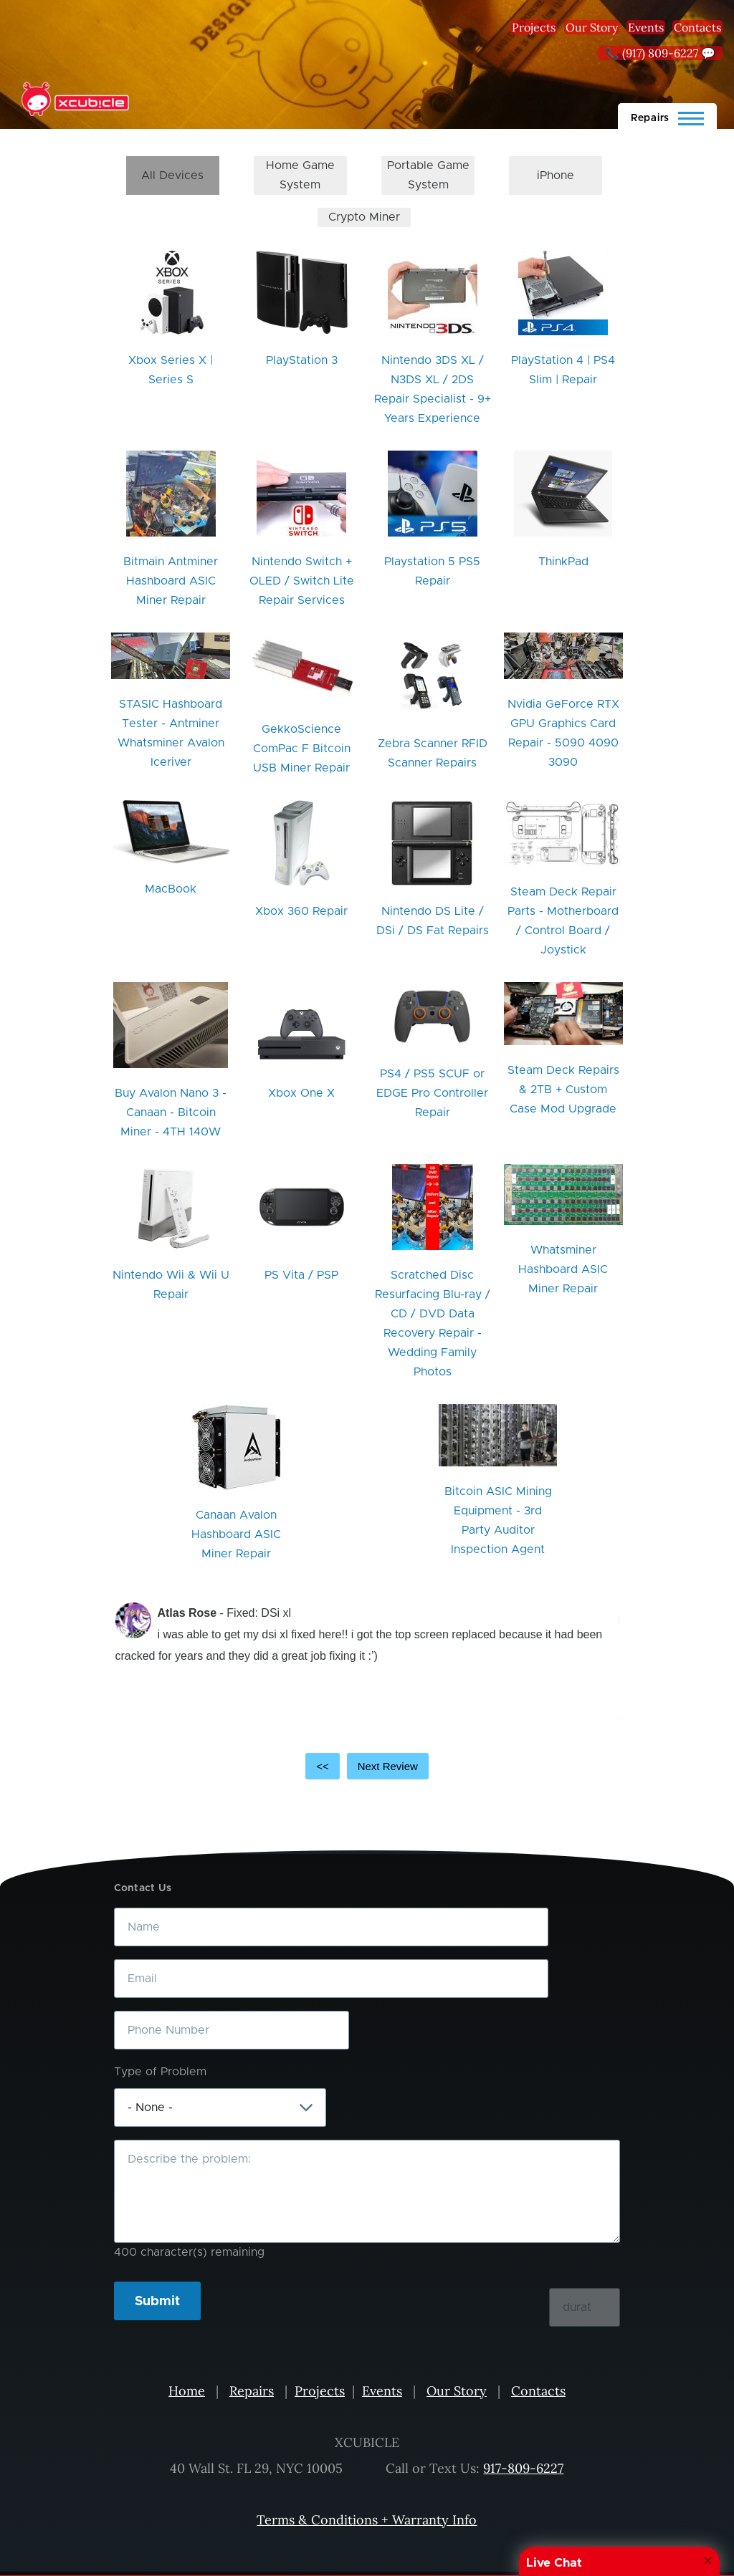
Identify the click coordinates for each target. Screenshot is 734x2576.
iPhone (555, 175)
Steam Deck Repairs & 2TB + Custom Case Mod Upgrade (563, 1089)
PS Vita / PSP (301, 1275)
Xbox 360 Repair (301, 911)
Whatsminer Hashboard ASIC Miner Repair (563, 1269)
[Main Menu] (667, 116)
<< (322, 1766)
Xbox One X (301, 1093)
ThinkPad (563, 561)
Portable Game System (428, 175)
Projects (534, 27)
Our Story (592, 27)
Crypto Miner (364, 217)
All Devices (172, 175)
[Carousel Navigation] (367, 1766)
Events (646, 27)
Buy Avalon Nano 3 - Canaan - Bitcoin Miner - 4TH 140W (171, 1112)
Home (186, 2391)
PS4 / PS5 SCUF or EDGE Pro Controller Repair (432, 1093)
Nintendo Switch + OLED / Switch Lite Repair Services (301, 581)
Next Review (388, 1766)
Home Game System (300, 175)
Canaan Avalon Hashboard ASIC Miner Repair (236, 1534)
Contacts (697, 27)
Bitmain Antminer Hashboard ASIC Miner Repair (170, 581)
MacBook (170, 889)
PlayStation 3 (302, 360)
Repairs (251, 2391)
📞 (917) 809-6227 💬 (660, 53)
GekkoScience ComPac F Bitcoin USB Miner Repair (302, 749)
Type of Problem (160, 2071)
